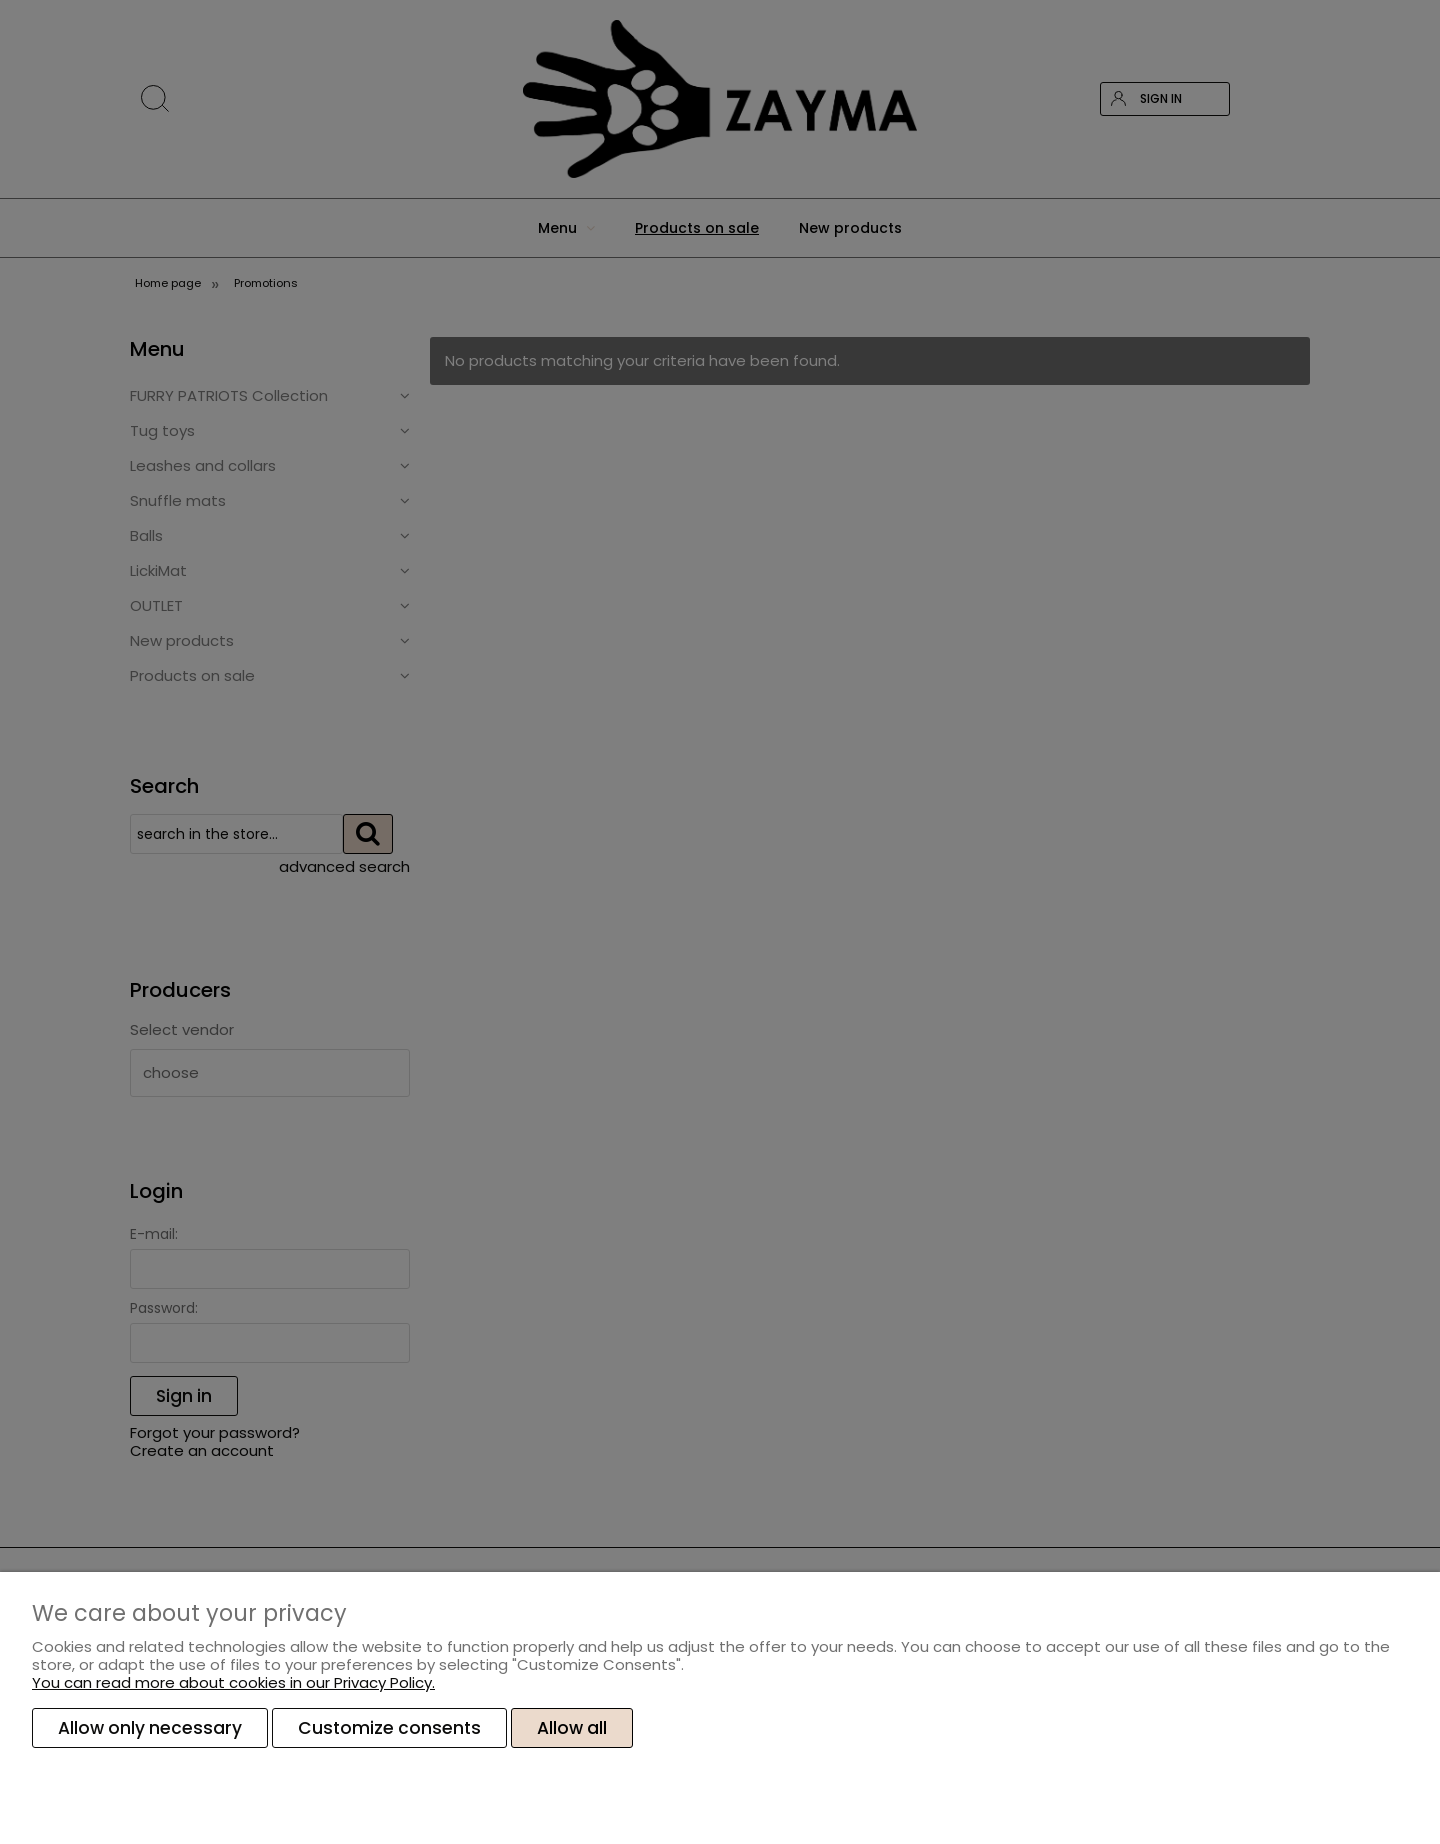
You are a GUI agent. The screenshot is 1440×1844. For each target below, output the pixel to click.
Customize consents (389, 1728)
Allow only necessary (150, 1728)
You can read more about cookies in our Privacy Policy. (233, 1682)
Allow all (572, 1728)
